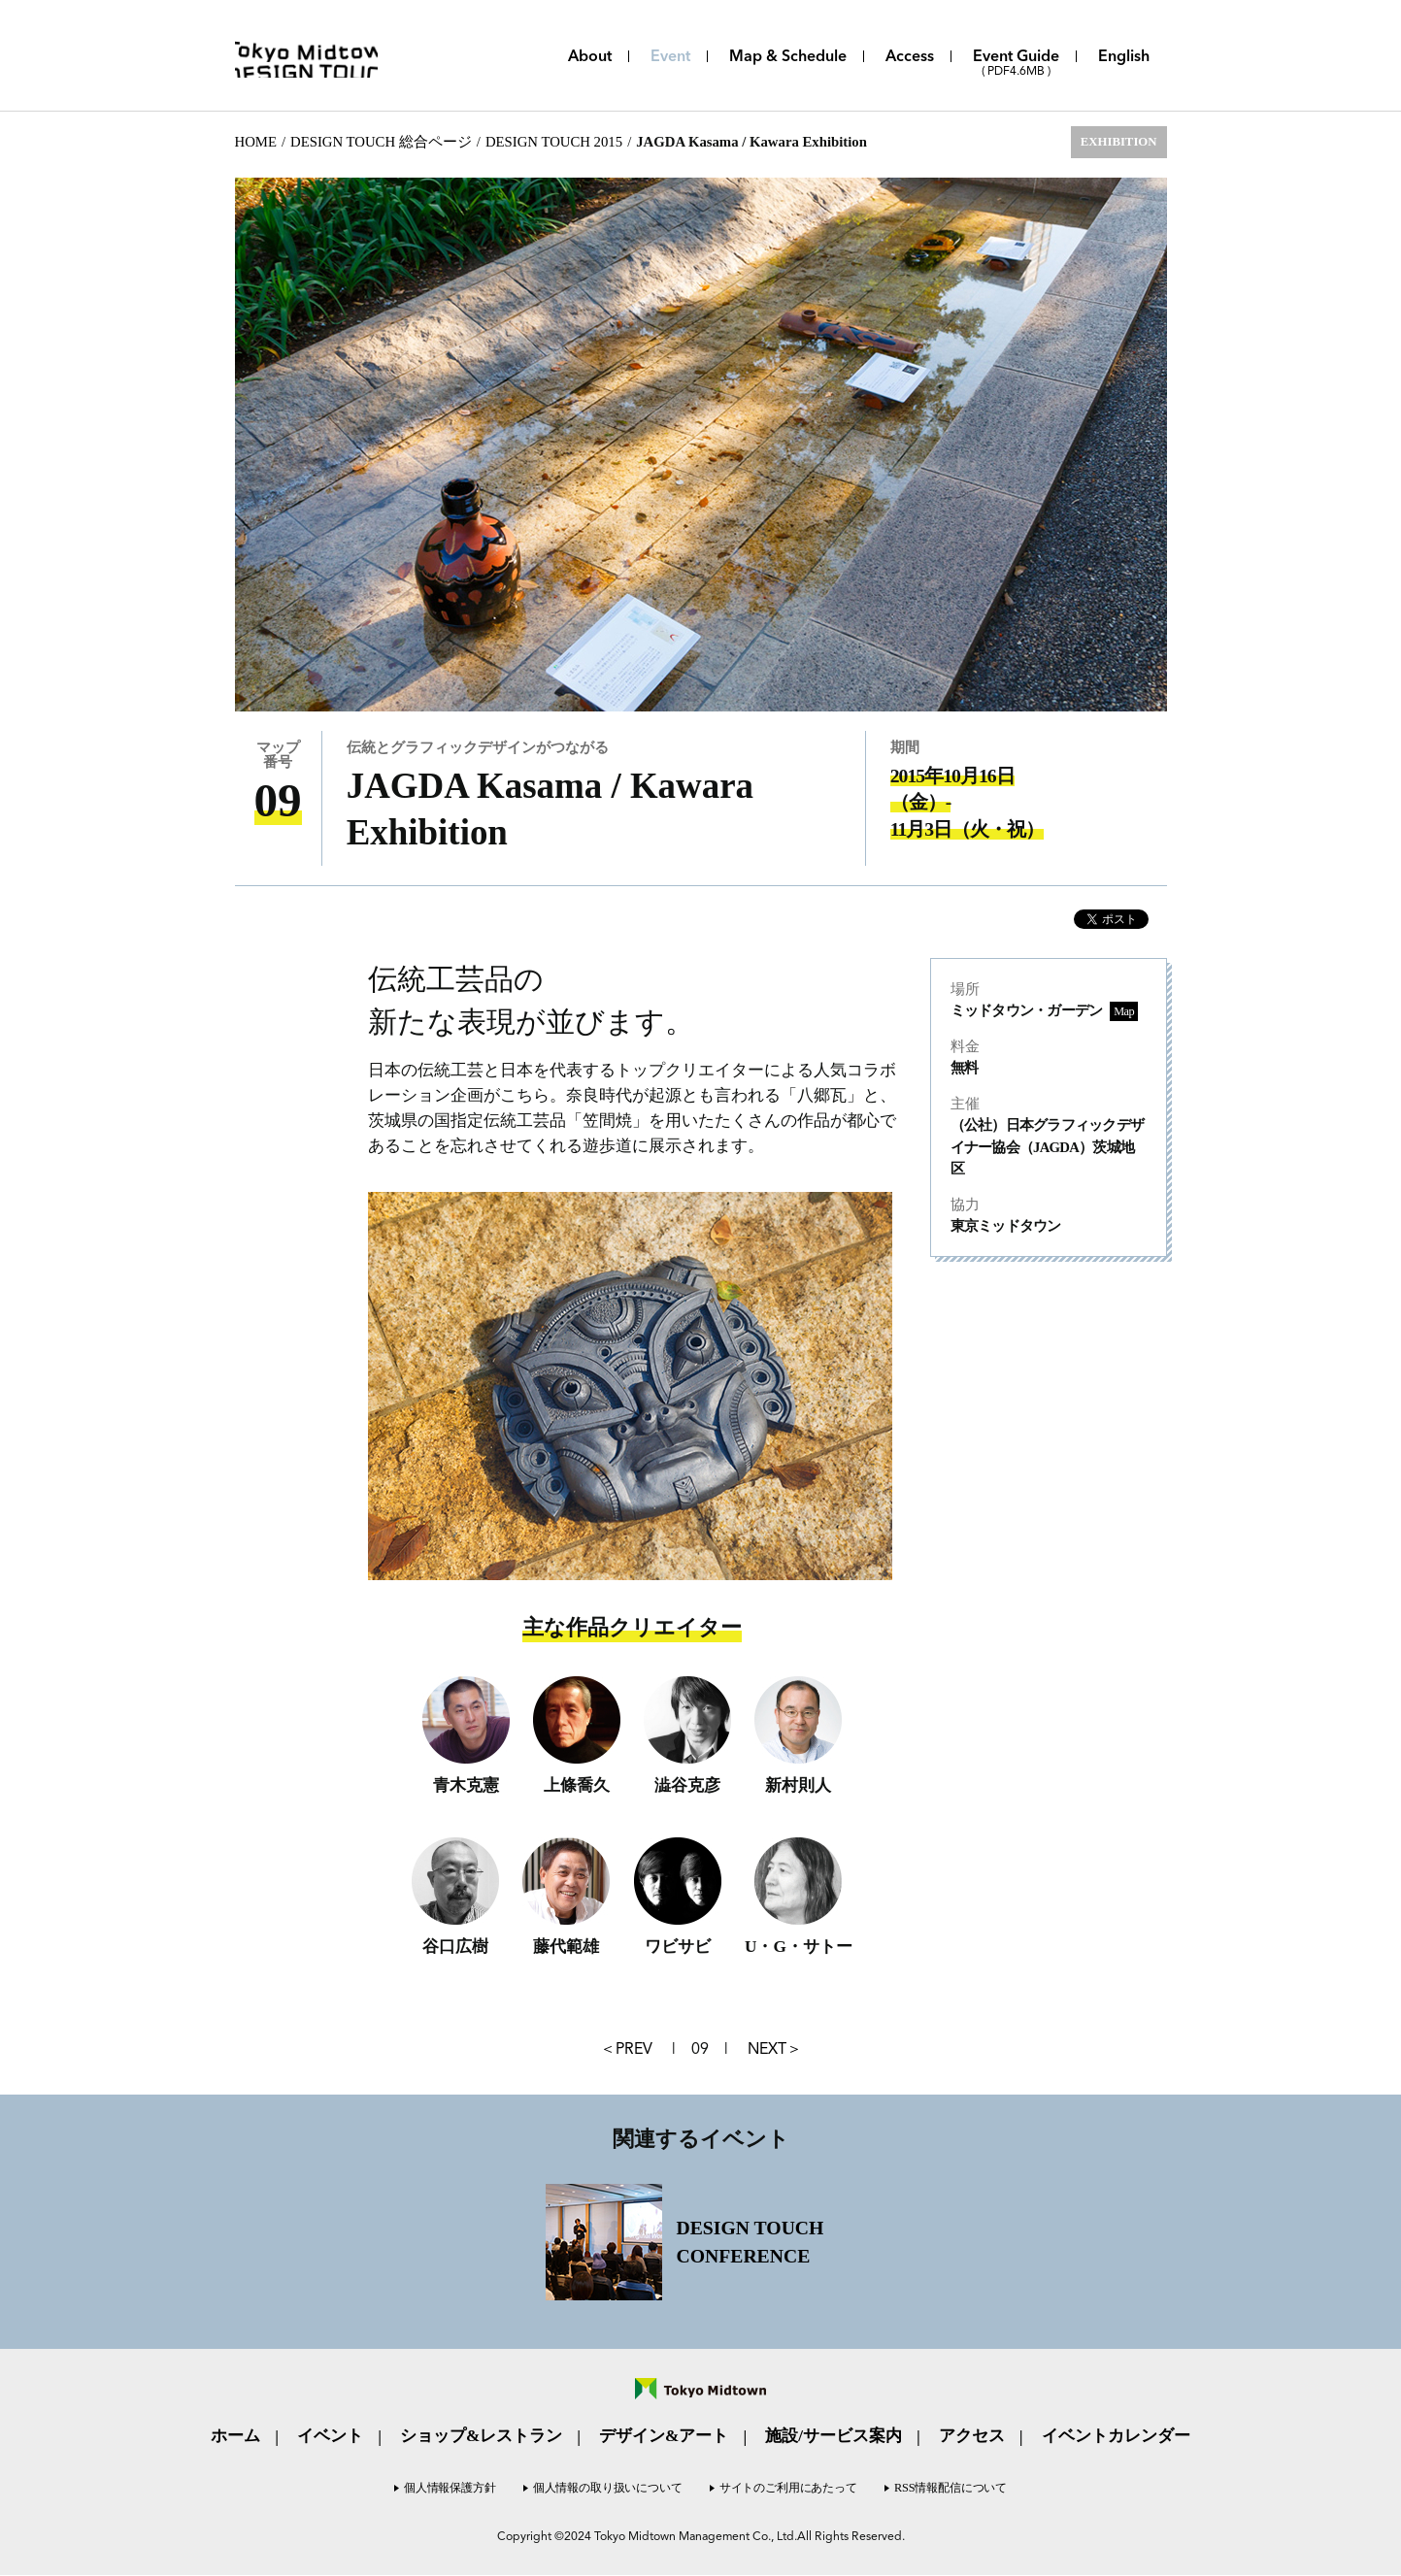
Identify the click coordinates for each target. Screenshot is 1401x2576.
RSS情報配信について (953, 2488)
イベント (330, 2436)
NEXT (767, 2049)
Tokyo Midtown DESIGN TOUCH (327, 56)
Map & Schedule (788, 57)
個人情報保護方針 (447, 2488)
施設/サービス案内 (833, 2436)
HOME (256, 142)
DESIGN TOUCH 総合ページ (381, 142)
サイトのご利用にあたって (789, 2488)
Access (909, 57)
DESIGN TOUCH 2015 (553, 142)
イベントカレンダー (1116, 2436)
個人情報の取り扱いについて (607, 2488)
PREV (634, 2049)
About (590, 57)
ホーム (235, 2436)
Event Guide (1016, 63)
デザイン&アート (663, 2436)
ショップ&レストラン (481, 2436)
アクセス (972, 2436)
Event (670, 57)
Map (1123, 1011)
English (1124, 57)
